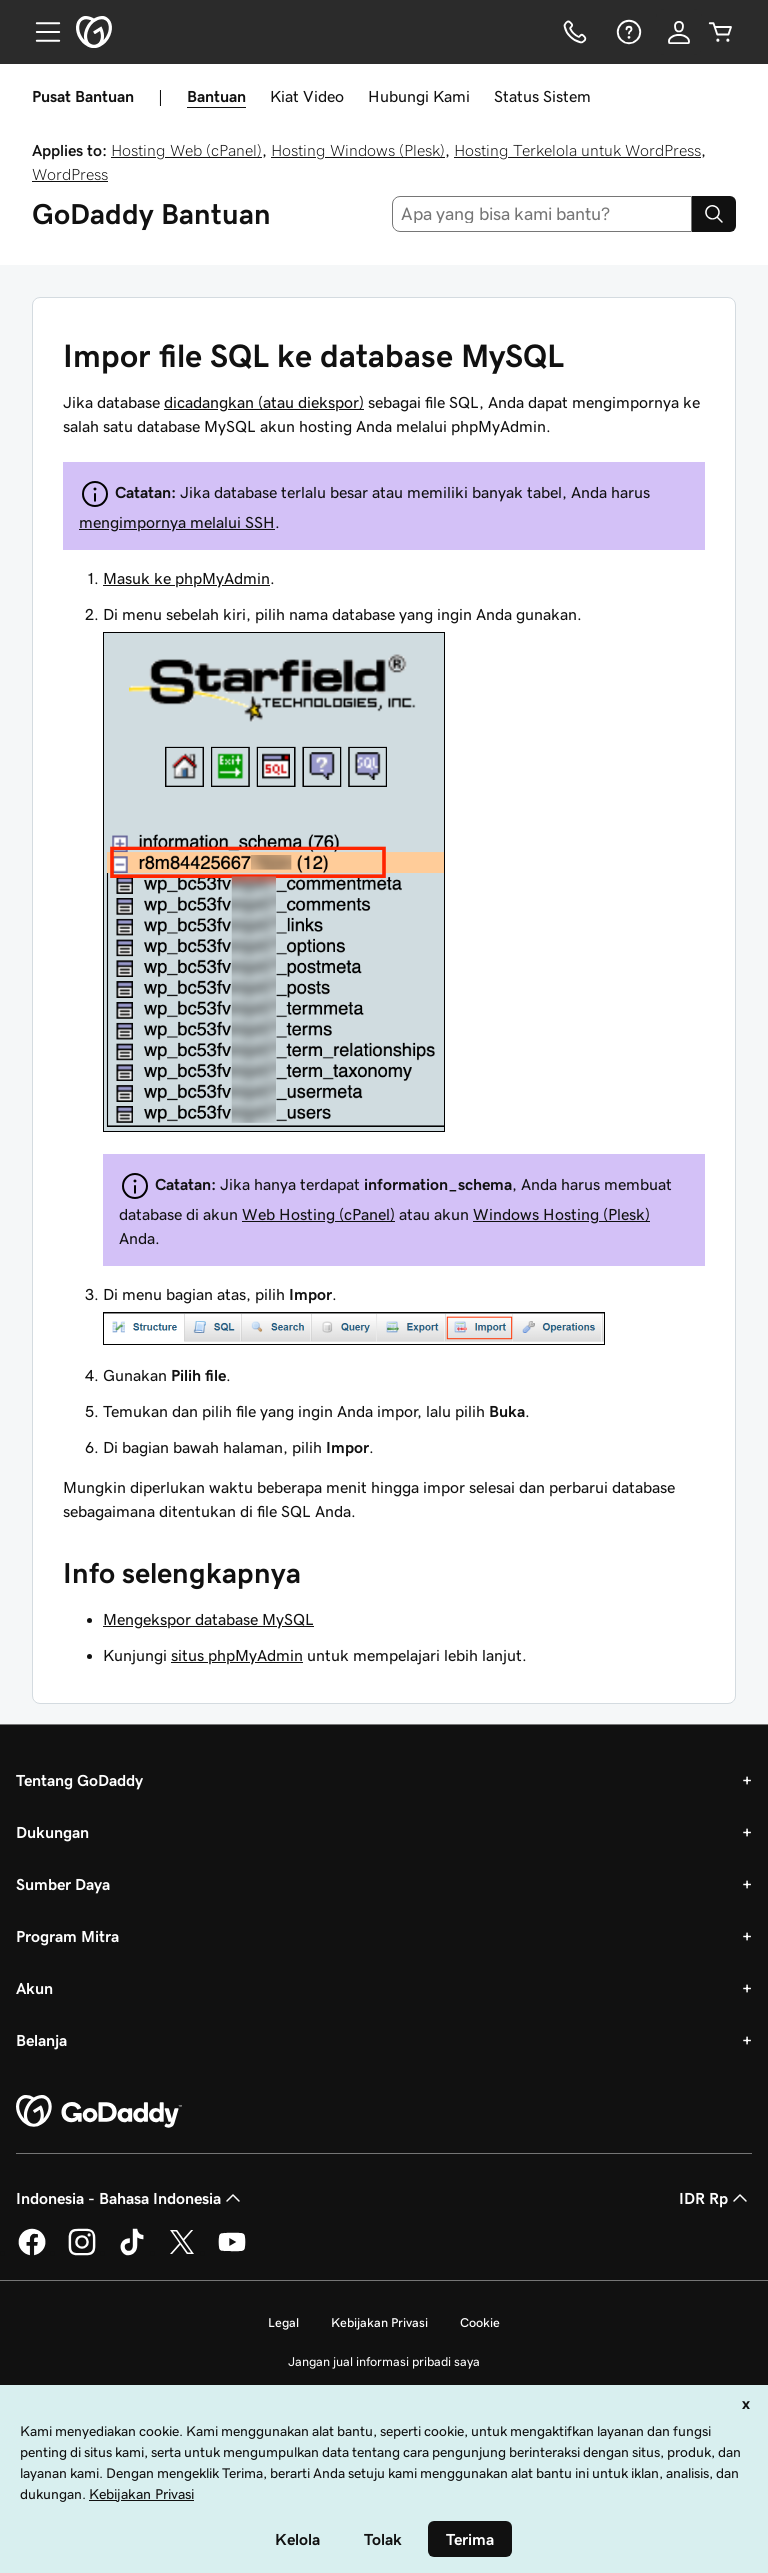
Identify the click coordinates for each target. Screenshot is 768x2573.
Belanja (41, 2040)
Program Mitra (67, 1936)
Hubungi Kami (419, 96)
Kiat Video (307, 96)
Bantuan (216, 96)
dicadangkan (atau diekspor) (264, 402)
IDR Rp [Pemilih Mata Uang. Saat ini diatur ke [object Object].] (715, 2198)
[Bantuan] (627, 32)
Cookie (480, 2322)
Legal (283, 2322)
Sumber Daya (63, 1884)
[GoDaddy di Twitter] (182, 2252)
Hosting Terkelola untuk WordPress (577, 150)
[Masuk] (679, 32)
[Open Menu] (40, 32)
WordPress (70, 174)
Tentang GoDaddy (79, 1780)
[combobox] (542, 214)
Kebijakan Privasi (379, 2322)
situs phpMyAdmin (237, 1655)
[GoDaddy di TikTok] (132, 2252)
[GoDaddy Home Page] (99, 2112)
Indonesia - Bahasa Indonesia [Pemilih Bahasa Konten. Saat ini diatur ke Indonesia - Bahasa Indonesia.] (130, 2198)
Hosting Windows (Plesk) (358, 150)
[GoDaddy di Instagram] (82, 2252)
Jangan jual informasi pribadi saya (384, 2361)
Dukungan (52, 1832)
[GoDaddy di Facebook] (32, 2252)
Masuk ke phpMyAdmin (186, 578)
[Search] (714, 214)
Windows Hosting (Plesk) (561, 1214)
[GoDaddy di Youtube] (232, 2252)
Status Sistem (542, 96)
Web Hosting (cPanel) (318, 1214)
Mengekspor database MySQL (208, 1619)
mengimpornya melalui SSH (177, 522)
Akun (34, 1988)
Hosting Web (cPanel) (186, 150)
